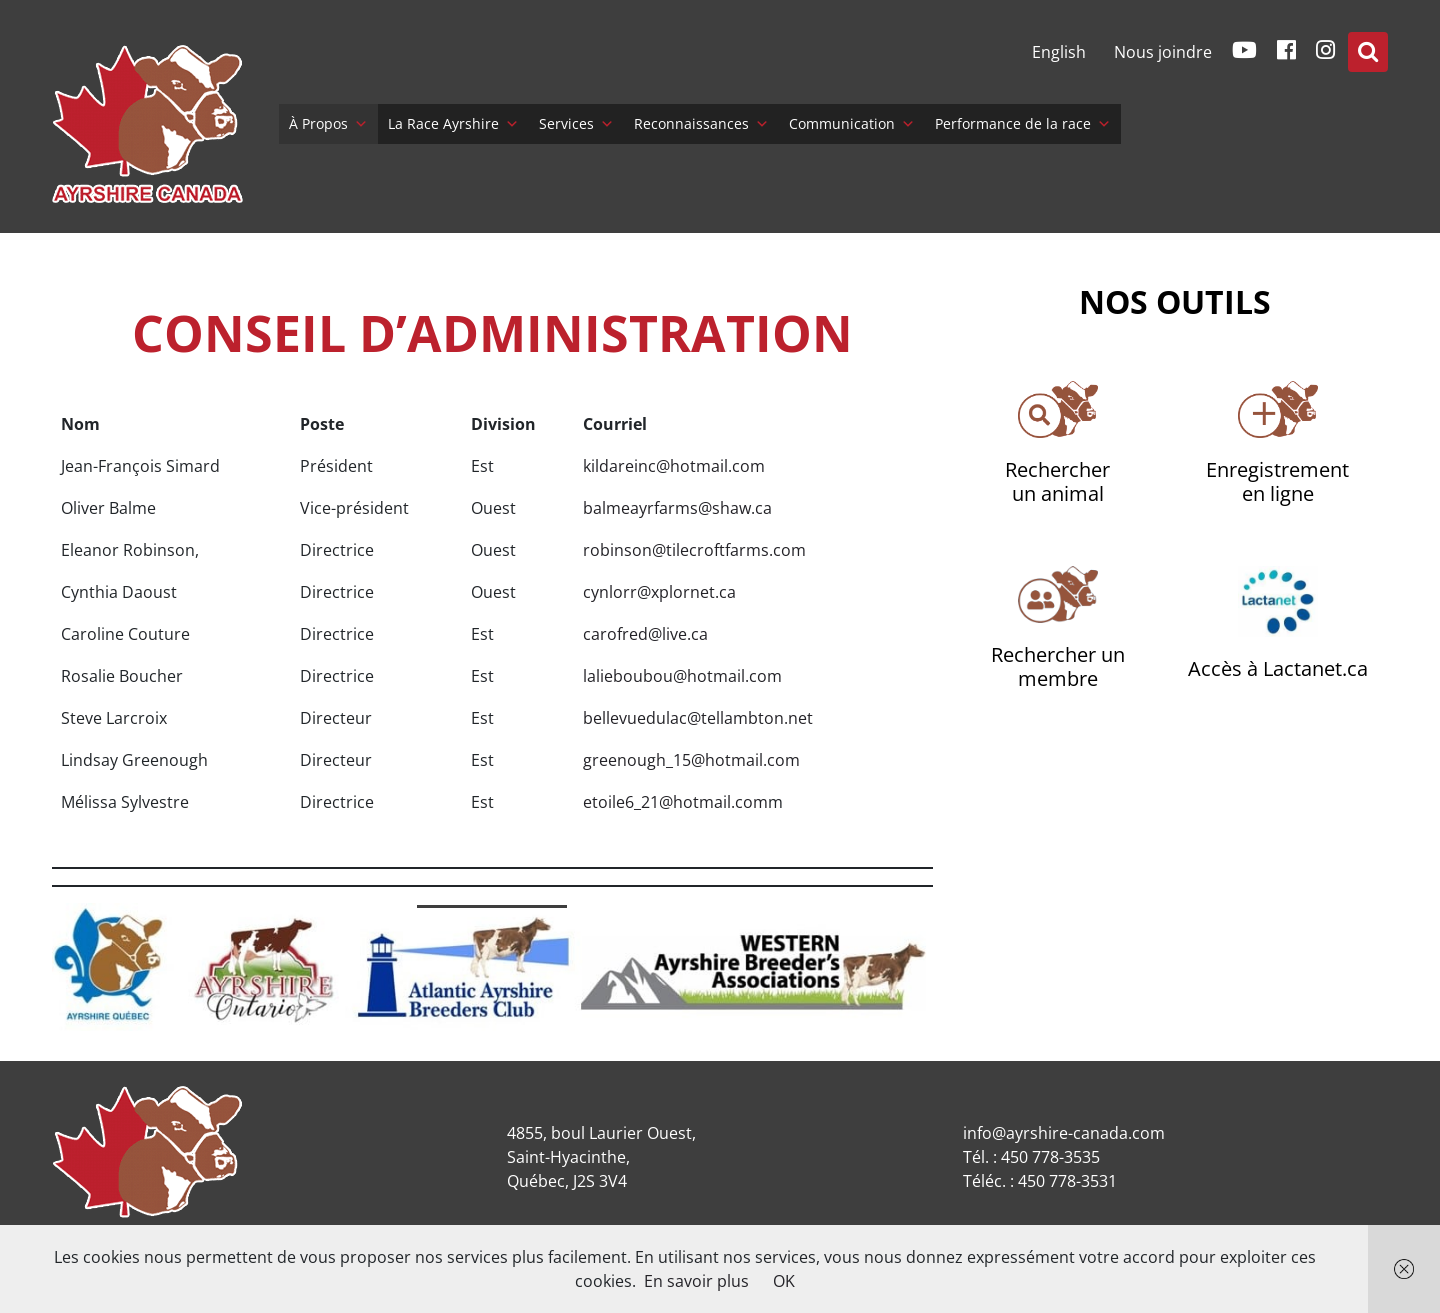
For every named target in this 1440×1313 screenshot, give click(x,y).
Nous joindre (1163, 52)
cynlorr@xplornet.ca (659, 592)
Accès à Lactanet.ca (1278, 668)
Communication (852, 123)
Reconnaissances (701, 123)
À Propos (328, 123)
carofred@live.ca (645, 634)
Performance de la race (1023, 123)
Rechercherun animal (1057, 481)
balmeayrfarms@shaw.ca (677, 508)
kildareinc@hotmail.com (674, 466)
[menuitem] (1059, 52)
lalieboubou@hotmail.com (682, 676)
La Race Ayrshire (453, 123)
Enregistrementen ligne (1277, 481)
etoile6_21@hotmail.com (675, 802)
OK (784, 1281)
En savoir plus (696, 1281)
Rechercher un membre (1058, 666)
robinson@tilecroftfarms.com (694, 550)
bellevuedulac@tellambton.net (698, 718)
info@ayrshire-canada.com (1064, 1133)
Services (576, 123)
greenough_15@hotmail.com (691, 760)
